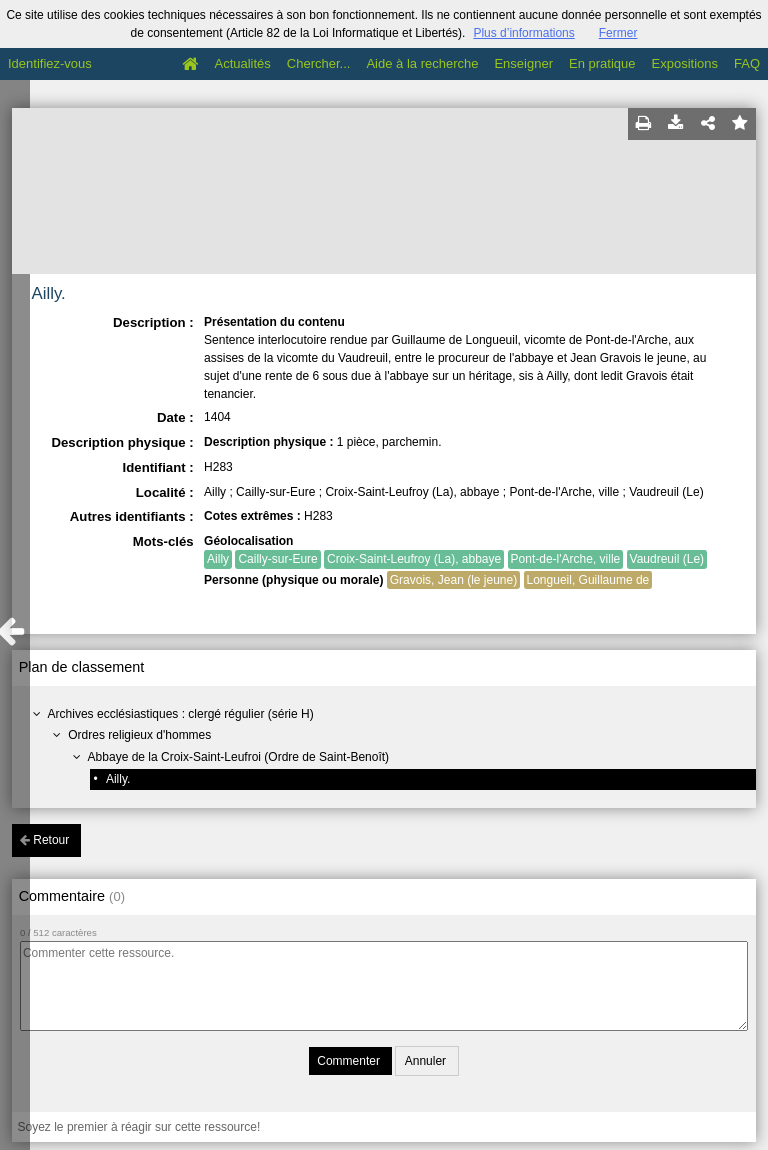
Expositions (685, 63)
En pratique (602, 63)
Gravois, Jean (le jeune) (453, 580)
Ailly (218, 559)
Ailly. (118, 779)
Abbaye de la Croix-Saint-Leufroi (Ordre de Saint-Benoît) (238, 757)
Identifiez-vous (50, 63)
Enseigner (523, 63)
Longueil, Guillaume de (588, 580)
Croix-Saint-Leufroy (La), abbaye (414, 559)
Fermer (618, 33)
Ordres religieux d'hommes (139, 735)
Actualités (242, 63)
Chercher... (319, 63)
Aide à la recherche (422, 63)
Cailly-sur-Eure (277, 559)
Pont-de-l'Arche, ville (566, 559)
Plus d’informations (523, 33)
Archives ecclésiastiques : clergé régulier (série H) (181, 714)
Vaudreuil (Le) (667, 559)
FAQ (747, 63)
